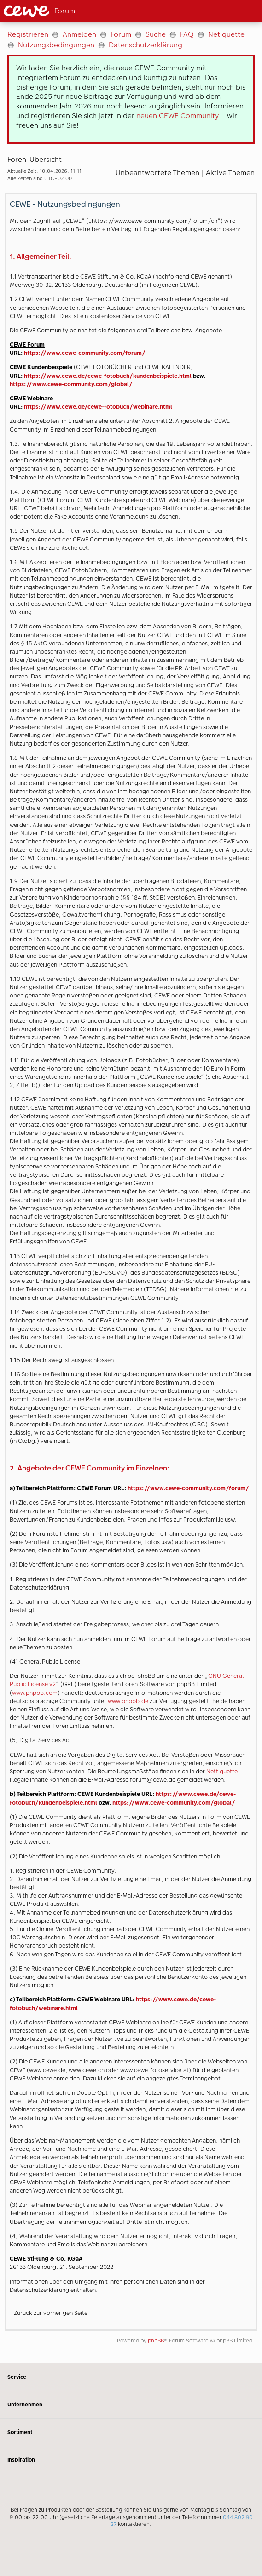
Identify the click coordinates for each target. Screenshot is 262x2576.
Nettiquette (222, 1771)
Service (131, 2377)
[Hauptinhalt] (131, 1192)
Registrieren (27, 34)
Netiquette (226, 34)
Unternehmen (131, 2405)
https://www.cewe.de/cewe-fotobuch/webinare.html (98, 406)
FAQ (187, 34)
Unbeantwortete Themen (157, 172)
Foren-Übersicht (34, 159)
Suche (156, 34)
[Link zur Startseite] (62, 11)
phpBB (156, 2340)
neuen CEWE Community (177, 115)
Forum (121, 34)
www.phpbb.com (35, 1692)
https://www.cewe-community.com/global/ (71, 384)
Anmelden (79, 34)
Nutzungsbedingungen (56, 45)
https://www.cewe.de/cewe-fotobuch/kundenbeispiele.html (108, 375)
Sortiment (131, 2432)
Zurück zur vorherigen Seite (50, 2312)
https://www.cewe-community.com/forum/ (85, 352)
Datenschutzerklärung (145, 45)
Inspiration (131, 2460)
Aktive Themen (230, 172)
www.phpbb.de (128, 1701)
